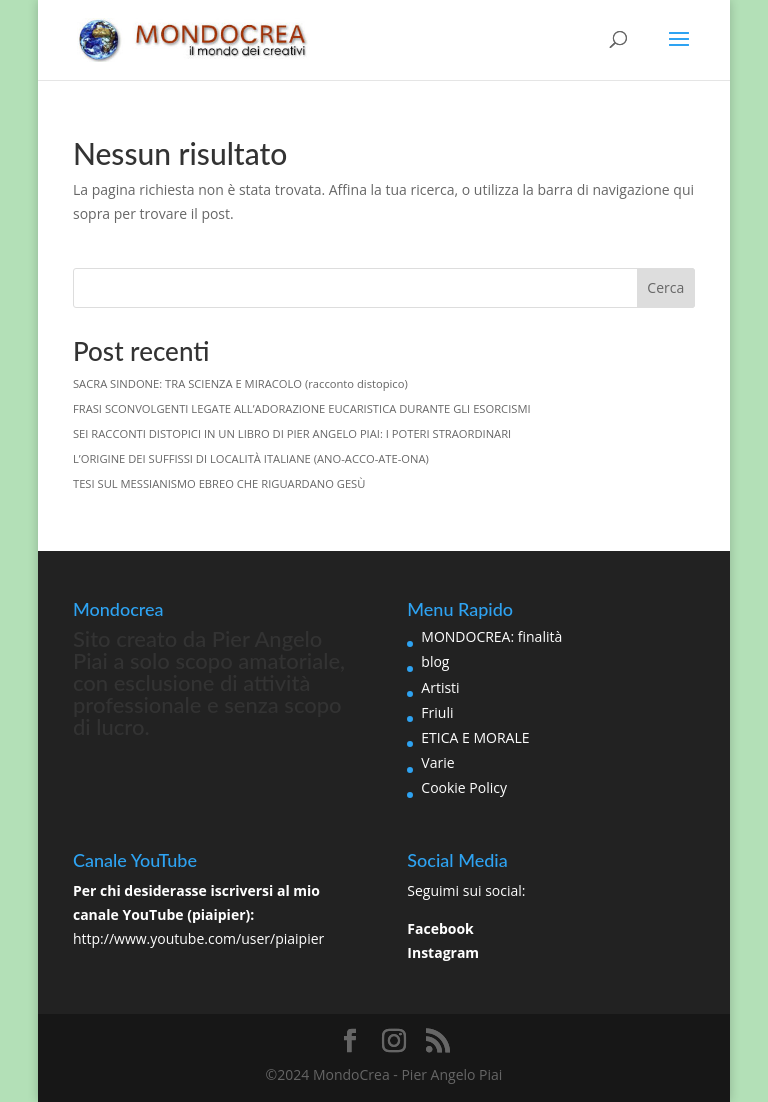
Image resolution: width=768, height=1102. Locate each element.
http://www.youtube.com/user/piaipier (198, 938)
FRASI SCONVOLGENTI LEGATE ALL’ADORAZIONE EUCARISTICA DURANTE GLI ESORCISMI (302, 408)
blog (435, 661)
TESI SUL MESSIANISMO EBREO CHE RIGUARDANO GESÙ (219, 483)
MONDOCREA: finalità (491, 636)
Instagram (443, 952)
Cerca (665, 287)
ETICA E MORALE (475, 737)
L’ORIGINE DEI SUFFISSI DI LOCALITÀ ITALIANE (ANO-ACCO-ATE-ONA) (251, 458)
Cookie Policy (464, 787)
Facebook (440, 928)
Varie (437, 762)
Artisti (440, 687)
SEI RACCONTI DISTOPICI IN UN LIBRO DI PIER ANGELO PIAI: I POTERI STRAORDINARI (292, 433)
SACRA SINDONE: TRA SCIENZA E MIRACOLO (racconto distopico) (240, 383)
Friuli (437, 712)
